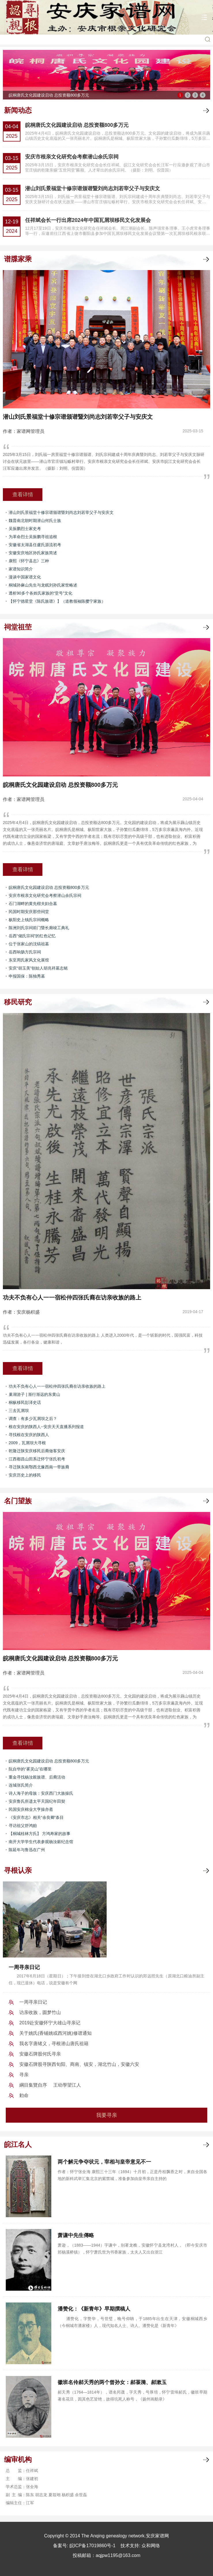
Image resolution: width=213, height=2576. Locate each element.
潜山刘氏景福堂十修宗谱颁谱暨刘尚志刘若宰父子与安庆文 (92, 188)
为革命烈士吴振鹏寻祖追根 (33, 536)
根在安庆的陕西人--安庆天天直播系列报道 (46, 1426)
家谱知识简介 (21, 569)
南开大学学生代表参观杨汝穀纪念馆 (41, 1841)
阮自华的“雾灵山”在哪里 (30, 1769)
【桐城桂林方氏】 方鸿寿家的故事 (39, 1833)
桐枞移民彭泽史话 (25, 1402)
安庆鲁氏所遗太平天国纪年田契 (37, 1801)
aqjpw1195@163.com (118, 2555)
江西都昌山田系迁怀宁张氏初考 (37, 1459)
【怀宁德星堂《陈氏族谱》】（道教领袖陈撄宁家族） (57, 601)
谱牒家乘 (18, 259)
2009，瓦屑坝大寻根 (27, 1442)
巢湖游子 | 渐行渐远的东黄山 (34, 1394)
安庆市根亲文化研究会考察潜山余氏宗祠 (71, 157)
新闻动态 (18, 110)
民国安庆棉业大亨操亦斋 (31, 1809)
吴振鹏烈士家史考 (25, 528)
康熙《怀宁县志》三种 (29, 561)
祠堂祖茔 (18, 627)
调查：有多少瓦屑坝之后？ (33, 1418)
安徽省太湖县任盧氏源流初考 (35, 544)
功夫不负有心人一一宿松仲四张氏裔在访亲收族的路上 (57, 1386)
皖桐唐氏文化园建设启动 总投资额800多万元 (77, 125)
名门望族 (18, 1501)
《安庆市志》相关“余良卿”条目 (36, 1817)
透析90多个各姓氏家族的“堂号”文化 (40, 593)
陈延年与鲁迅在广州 (27, 1849)
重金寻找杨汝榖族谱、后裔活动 (37, 1777)
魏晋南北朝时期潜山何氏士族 (35, 520)
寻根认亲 (18, 1870)
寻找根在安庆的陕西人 (29, 1434)
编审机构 (18, 2459)
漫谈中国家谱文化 (25, 577)
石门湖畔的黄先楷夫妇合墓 (33, 903)
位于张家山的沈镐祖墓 (29, 944)
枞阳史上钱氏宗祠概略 (29, 919)
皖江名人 (18, 2144)
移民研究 (18, 1002)
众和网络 (151, 2545)
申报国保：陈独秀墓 (27, 976)
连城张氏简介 (21, 1785)
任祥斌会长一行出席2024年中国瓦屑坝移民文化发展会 (88, 220)
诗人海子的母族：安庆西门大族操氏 (41, 1793)
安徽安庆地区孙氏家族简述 (33, 552)
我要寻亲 (106, 2115)
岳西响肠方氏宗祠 (25, 952)
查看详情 (22, 494)
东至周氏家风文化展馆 (29, 960)
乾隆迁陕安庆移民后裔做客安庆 (37, 1451)
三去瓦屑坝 (19, 1410)
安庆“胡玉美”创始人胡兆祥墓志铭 (38, 968)
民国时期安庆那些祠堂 (29, 911)
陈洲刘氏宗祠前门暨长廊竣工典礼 (39, 927)
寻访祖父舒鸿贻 (23, 1825)
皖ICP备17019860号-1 (92, 2545)
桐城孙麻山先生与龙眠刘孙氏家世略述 (43, 585)
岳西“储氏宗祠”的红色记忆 (32, 936)
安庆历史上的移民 (25, 1475)
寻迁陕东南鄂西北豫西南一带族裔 (39, 1467)
